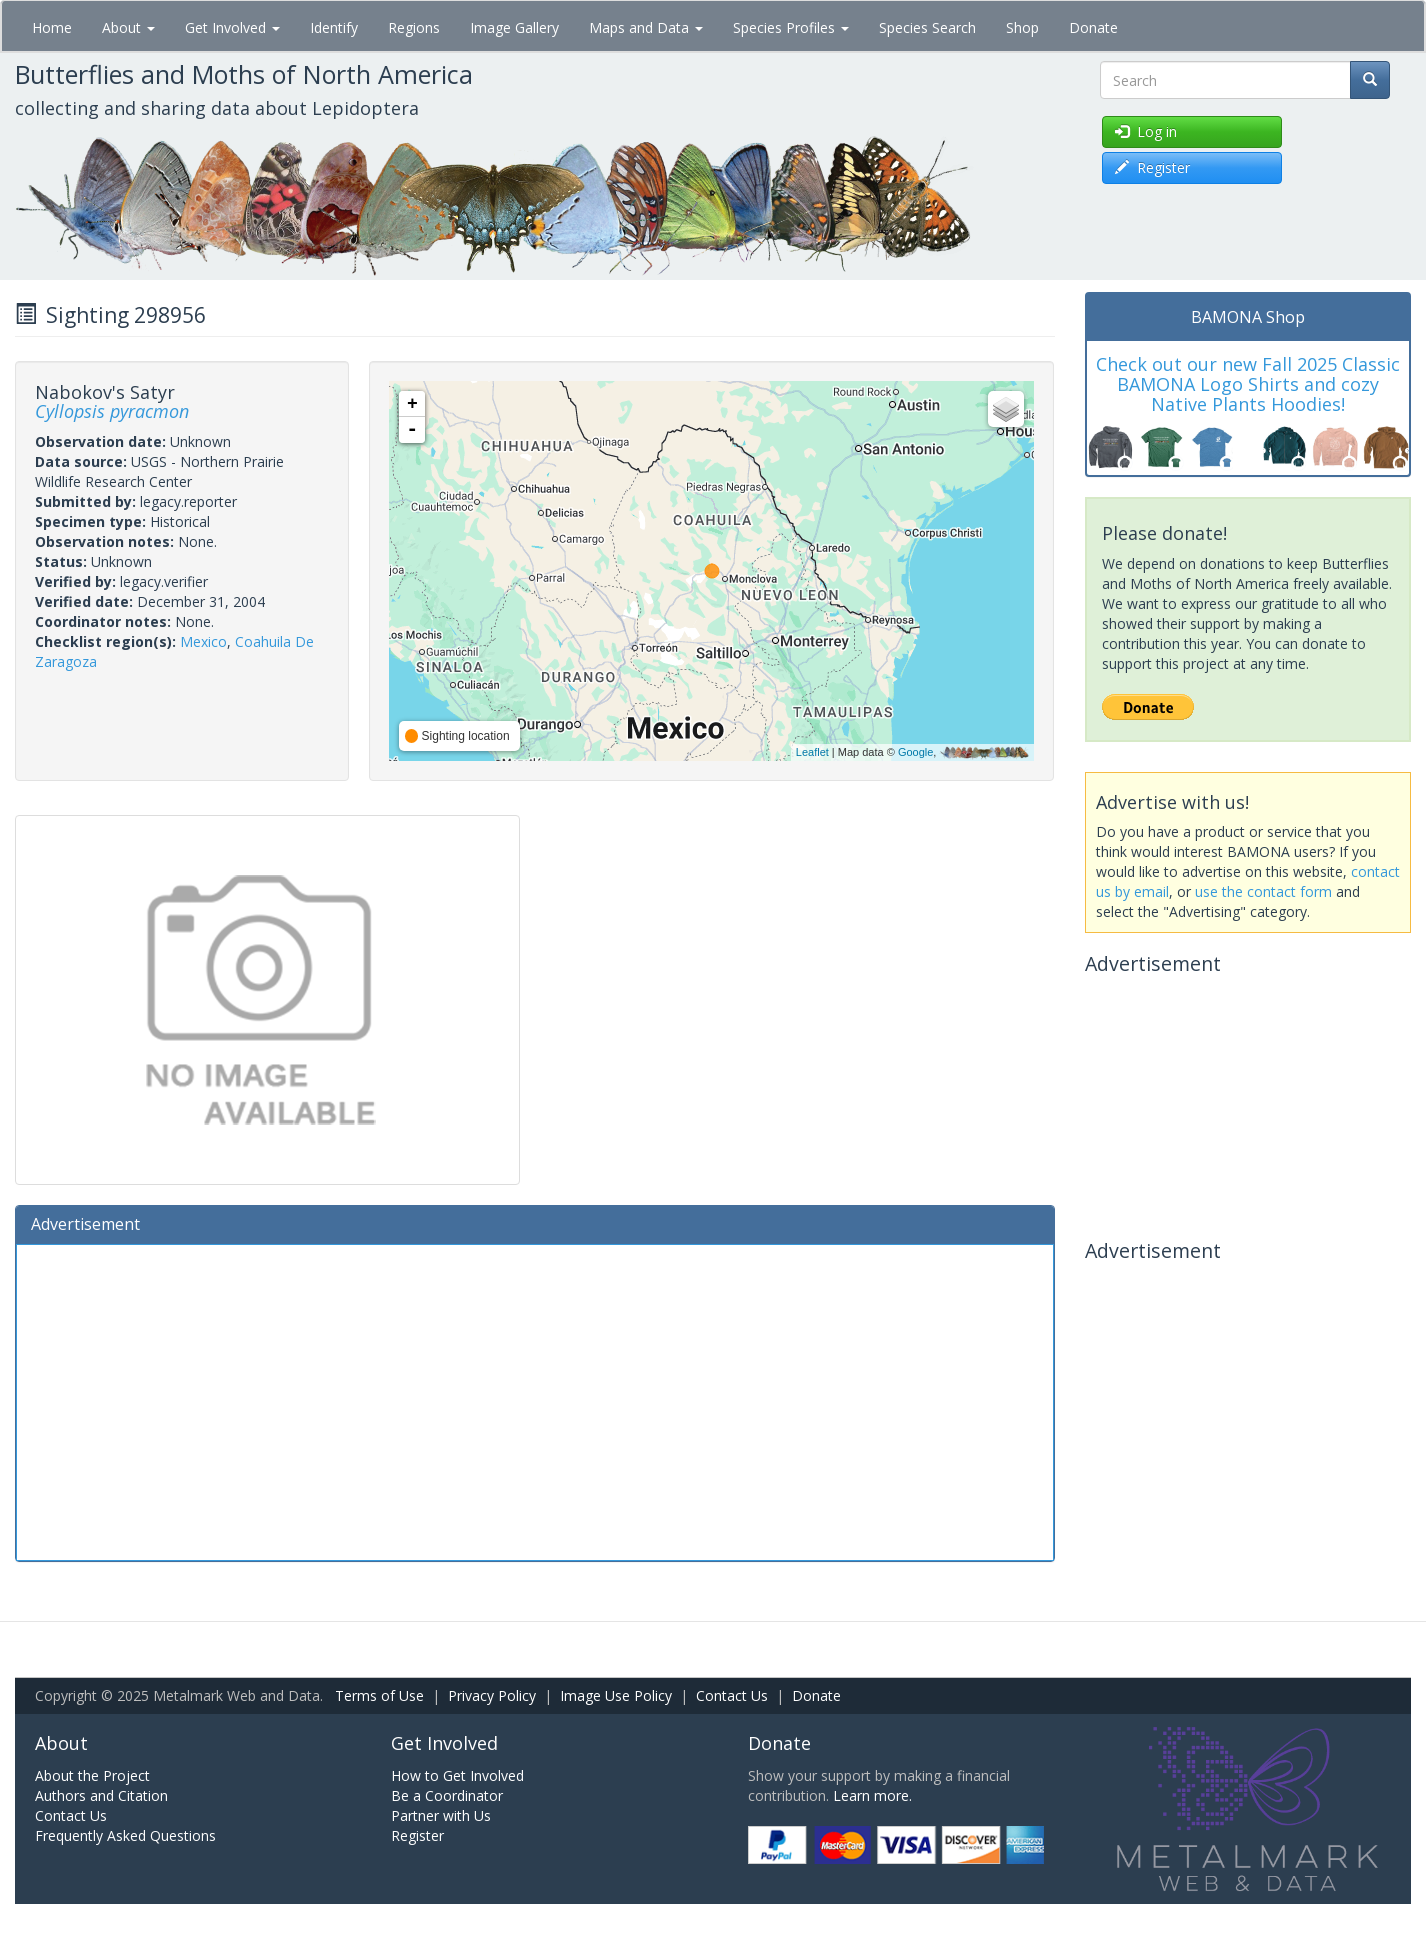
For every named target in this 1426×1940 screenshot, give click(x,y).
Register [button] (1152, 167)
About (128, 27)
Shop (1022, 27)
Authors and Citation (101, 1795)
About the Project (92, 1775)
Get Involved (232, 27)
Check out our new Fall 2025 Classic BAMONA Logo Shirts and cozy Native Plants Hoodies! (1248, 384)
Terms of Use (379, 1695)
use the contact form (1263, 891)
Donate (1093, 27)
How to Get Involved (457, 1775)
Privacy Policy (492, 1695)
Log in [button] (1146, 131)
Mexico (203, 641)
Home (52, 27)
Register (417, 1835)
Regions (414, 27)
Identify (334, 27)
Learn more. (872, 1795)
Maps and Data (646, 27)
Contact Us (732, 1695)
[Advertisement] (535, 1400)
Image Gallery (514, 27)
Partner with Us (441, 1815)
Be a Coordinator (447, 1795)
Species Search (927, 27)
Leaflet (812, 752)
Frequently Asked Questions (125, 1835)
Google (915, 752)
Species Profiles (791, 27)
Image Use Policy (616, 1695)
